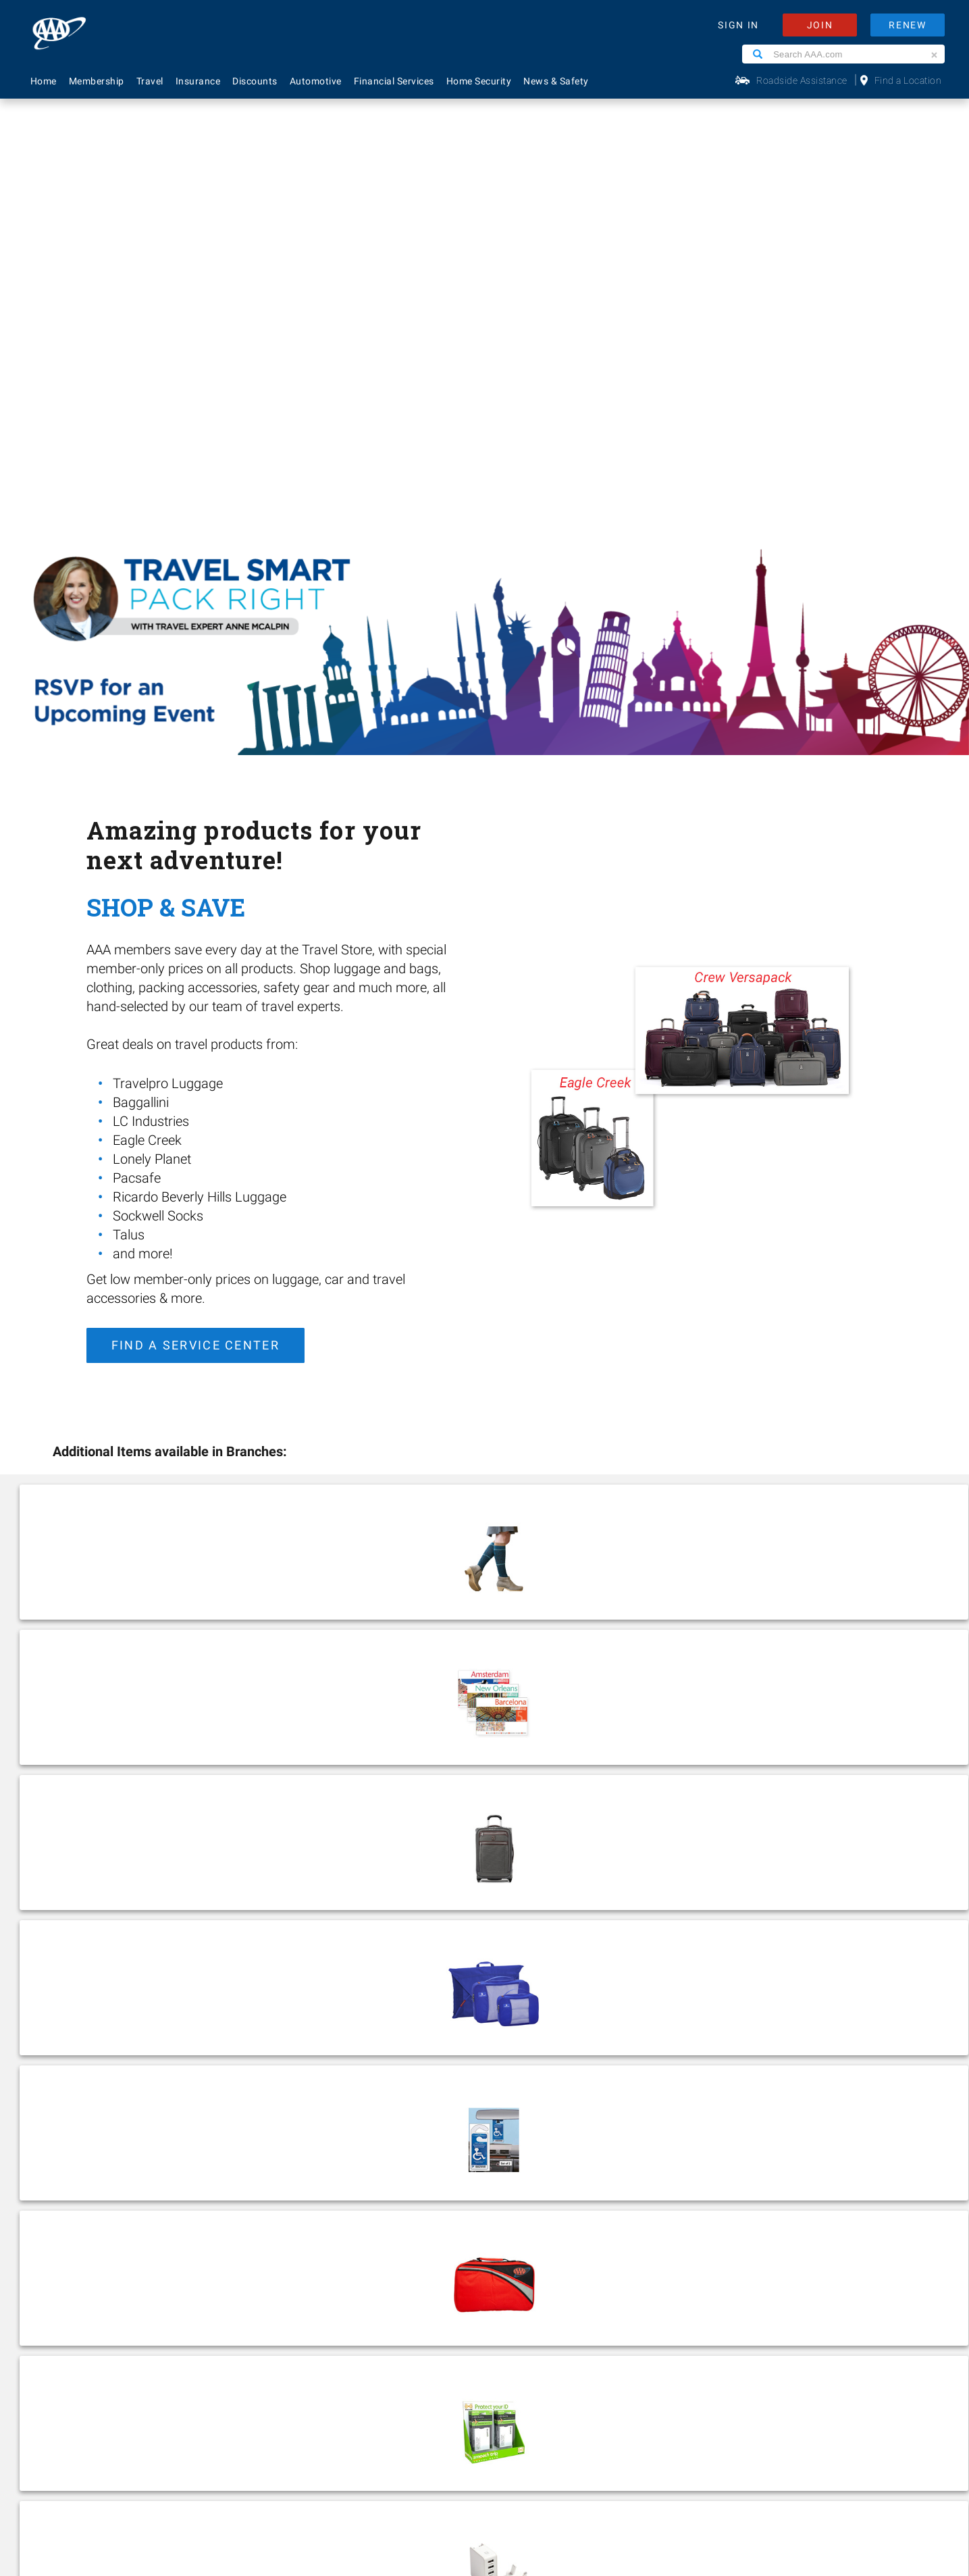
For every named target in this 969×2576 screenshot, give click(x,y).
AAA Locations (396, 2167)
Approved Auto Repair (75, 2233)
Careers (212, 2144)
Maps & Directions (405, 2233)
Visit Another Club (403, 2256)
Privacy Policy (385, 2439)
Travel (149, 81)
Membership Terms (239, 2211)
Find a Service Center (195, 916)
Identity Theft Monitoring (82, 2167)
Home (43, 81)
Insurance (198, 81)
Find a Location (908, 80)
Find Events (599, 1765)
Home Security (479, 81)
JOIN (820, 25)
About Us (215, 2122)
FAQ (372, 2122)
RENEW (907, 25)
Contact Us (389, 2144)
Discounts (255, 81)
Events (210, 2167)
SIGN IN (738, 25)
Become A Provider (237, 2233)
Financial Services (394, 81)
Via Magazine (393, 2278)
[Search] (757, 54)
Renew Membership (408, 2189)
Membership (96, 81)
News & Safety (556, 81)
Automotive (316, 81)
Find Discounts (397, 2211)
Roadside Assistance (801, 80)
